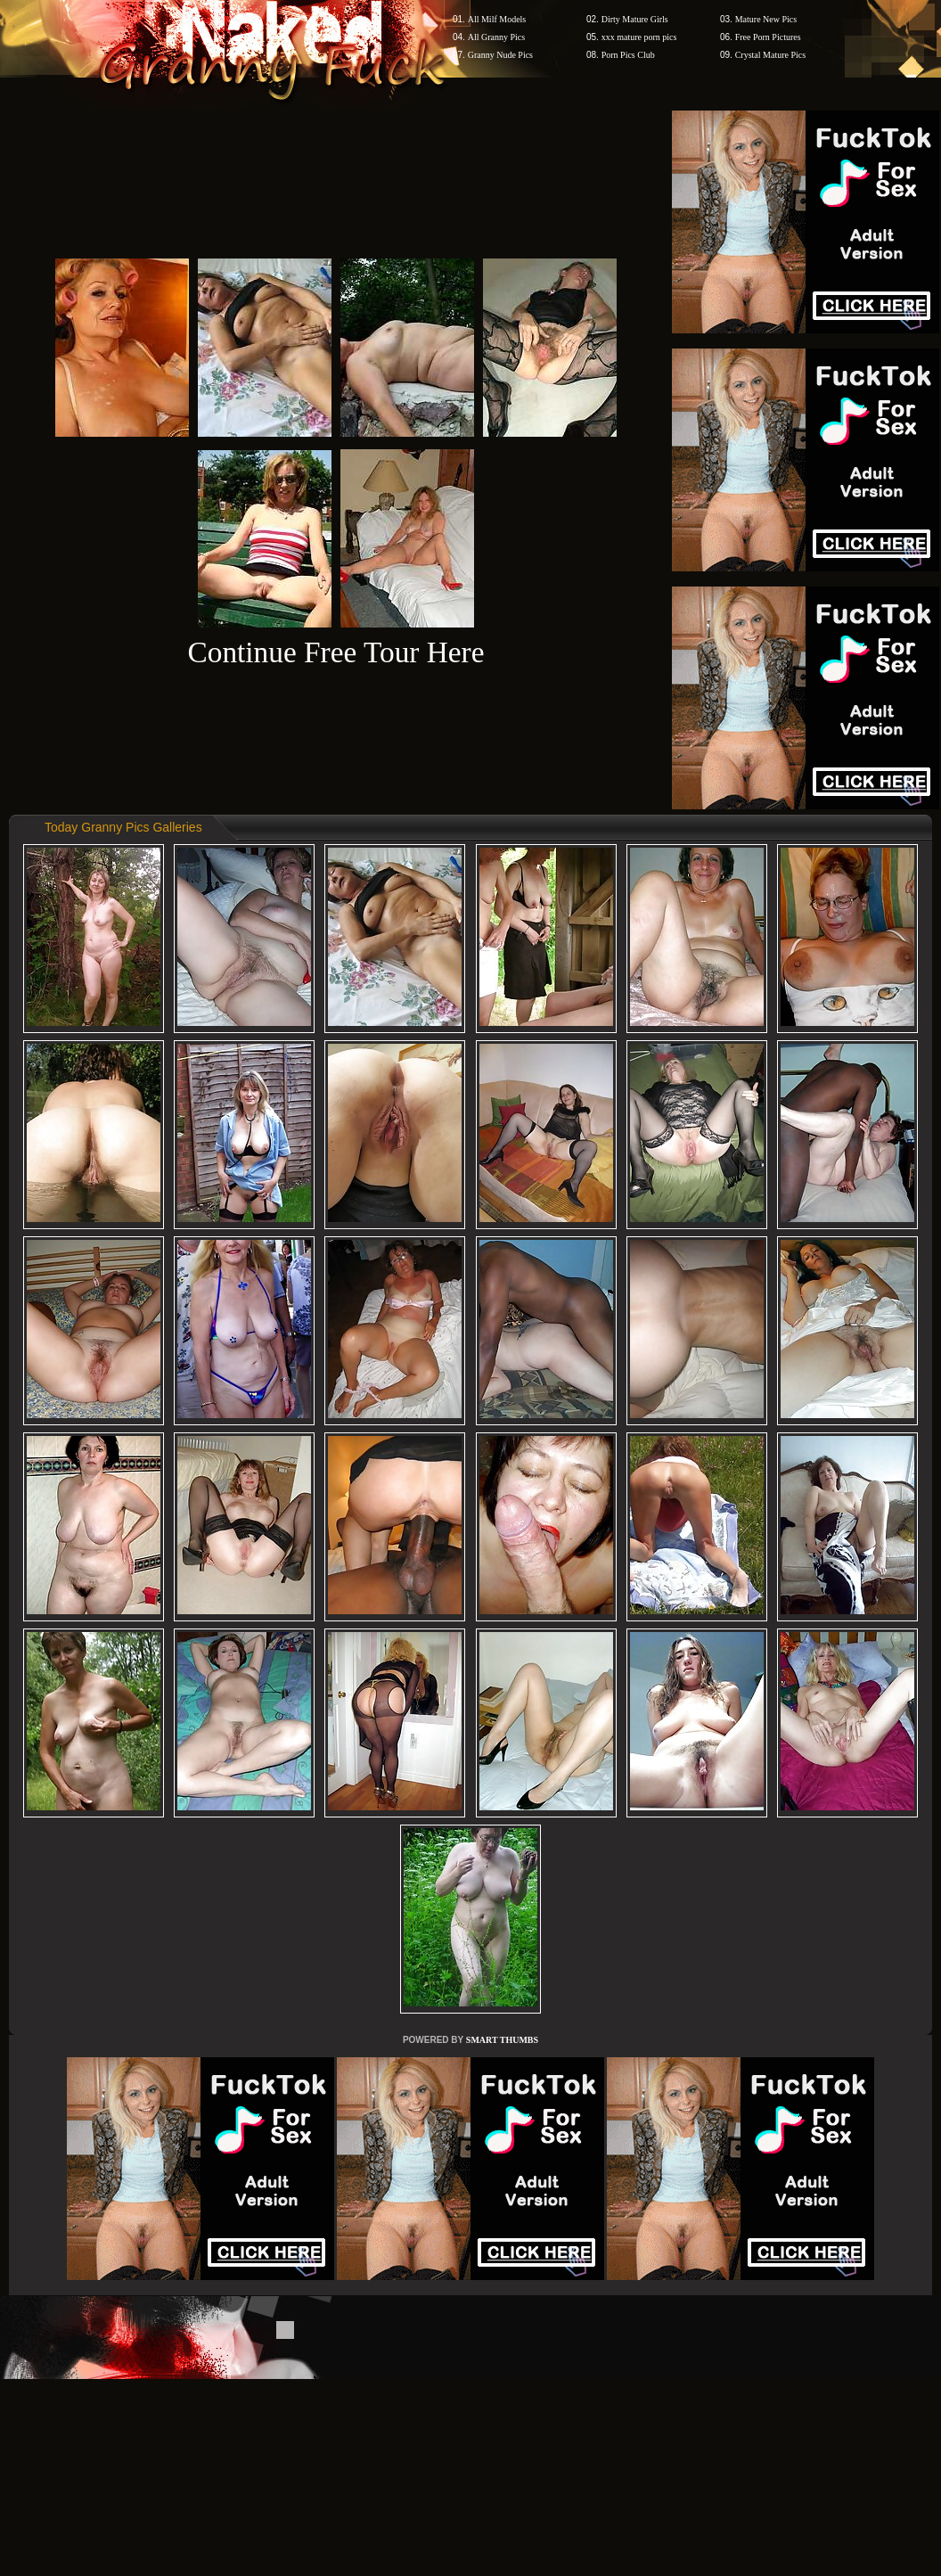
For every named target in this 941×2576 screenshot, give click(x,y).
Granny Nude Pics (500, 55)
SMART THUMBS (502, 2040)
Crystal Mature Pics (770, 55)
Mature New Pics (766, 19)
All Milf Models (497, 19)
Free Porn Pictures (768, 37)
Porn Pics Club (628, 55)
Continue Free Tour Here (335, 652)
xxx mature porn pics (639, 37)
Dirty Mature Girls (634, 19)
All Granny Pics (496, 37)
